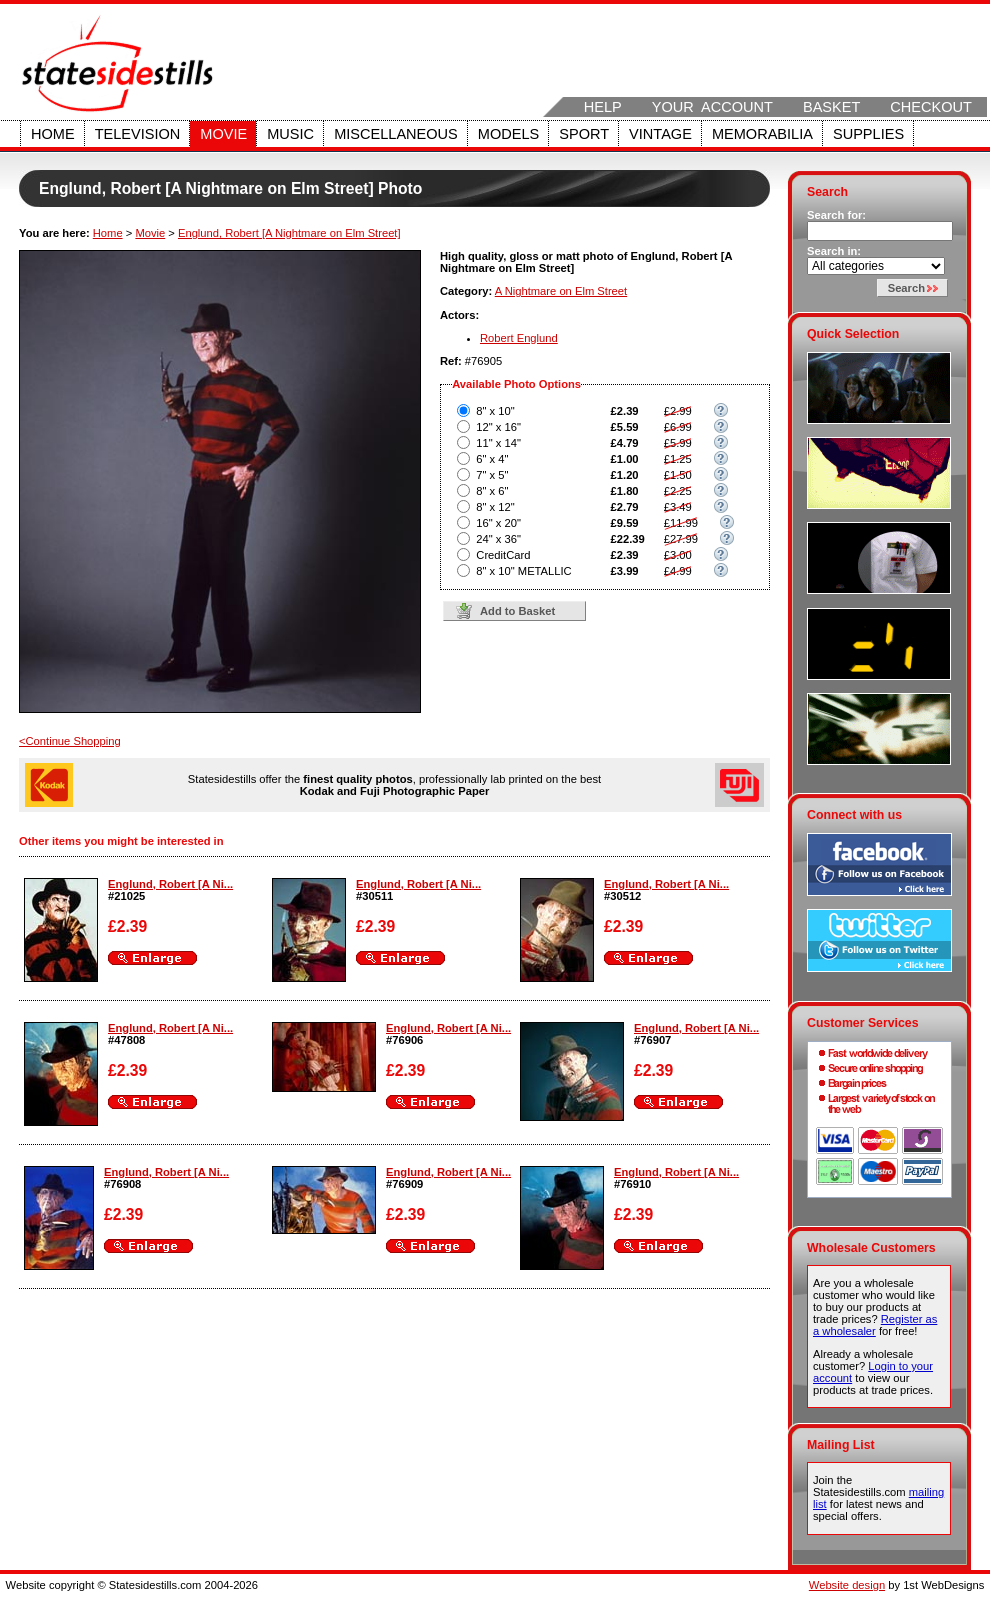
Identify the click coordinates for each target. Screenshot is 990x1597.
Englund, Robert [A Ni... (170, 884)
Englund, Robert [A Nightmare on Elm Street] (289, 233)
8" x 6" (492, 491)
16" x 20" (498, 523)
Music (290, 134)
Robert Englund (519, 338)
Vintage (660, 134)
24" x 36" (498, 539)
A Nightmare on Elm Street (561, 291)
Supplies (868, 134)
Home (53, 134)
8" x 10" (495, 411)
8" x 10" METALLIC (523, 571)
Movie (223, 134)
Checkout (931, 107)
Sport (584, 134)
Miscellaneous (396, 134)
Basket (831, 107)
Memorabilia (762, 134)
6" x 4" (492, 459)
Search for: (836, 215)
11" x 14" (498, 443)
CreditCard (503, 555)
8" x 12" (495, 507)
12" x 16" (498, 427)
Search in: (834, 251)
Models (508, 134)
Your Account (712, 107)
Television (138, 134)
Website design (847, 1585)
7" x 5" (492, 475)
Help (603, 107)
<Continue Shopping (70, 741)
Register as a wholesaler (875, 1325)
